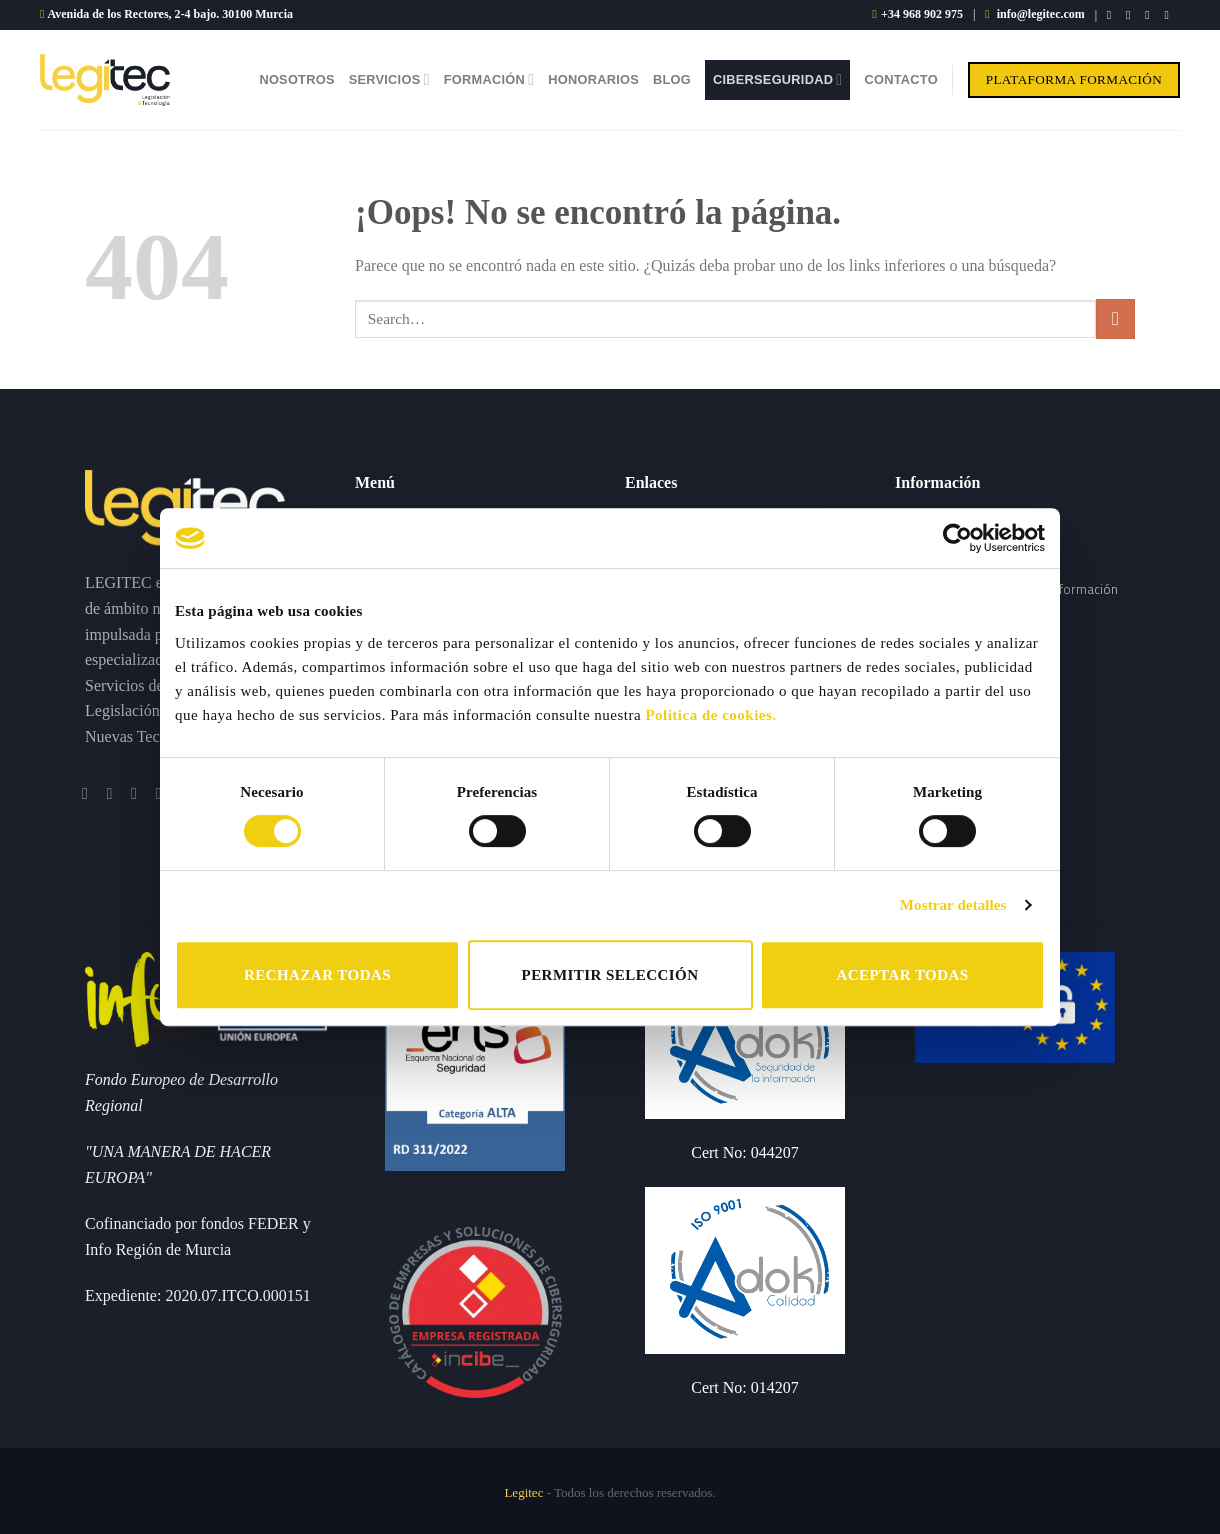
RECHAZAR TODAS (317, 975)
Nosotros (296, 79)
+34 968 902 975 (922, 14)
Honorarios (593, 79)
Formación (489, 79)
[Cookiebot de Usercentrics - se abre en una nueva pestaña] (957, 538)
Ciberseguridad (777, 79)
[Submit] (1115, 318)
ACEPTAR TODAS (902, 975)
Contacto (900, 79)
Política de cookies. (710, 715)
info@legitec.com (1041, 14)
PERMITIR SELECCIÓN (610, 975)
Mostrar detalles (953, 905)
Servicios (389, 79)
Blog (672, 79)
